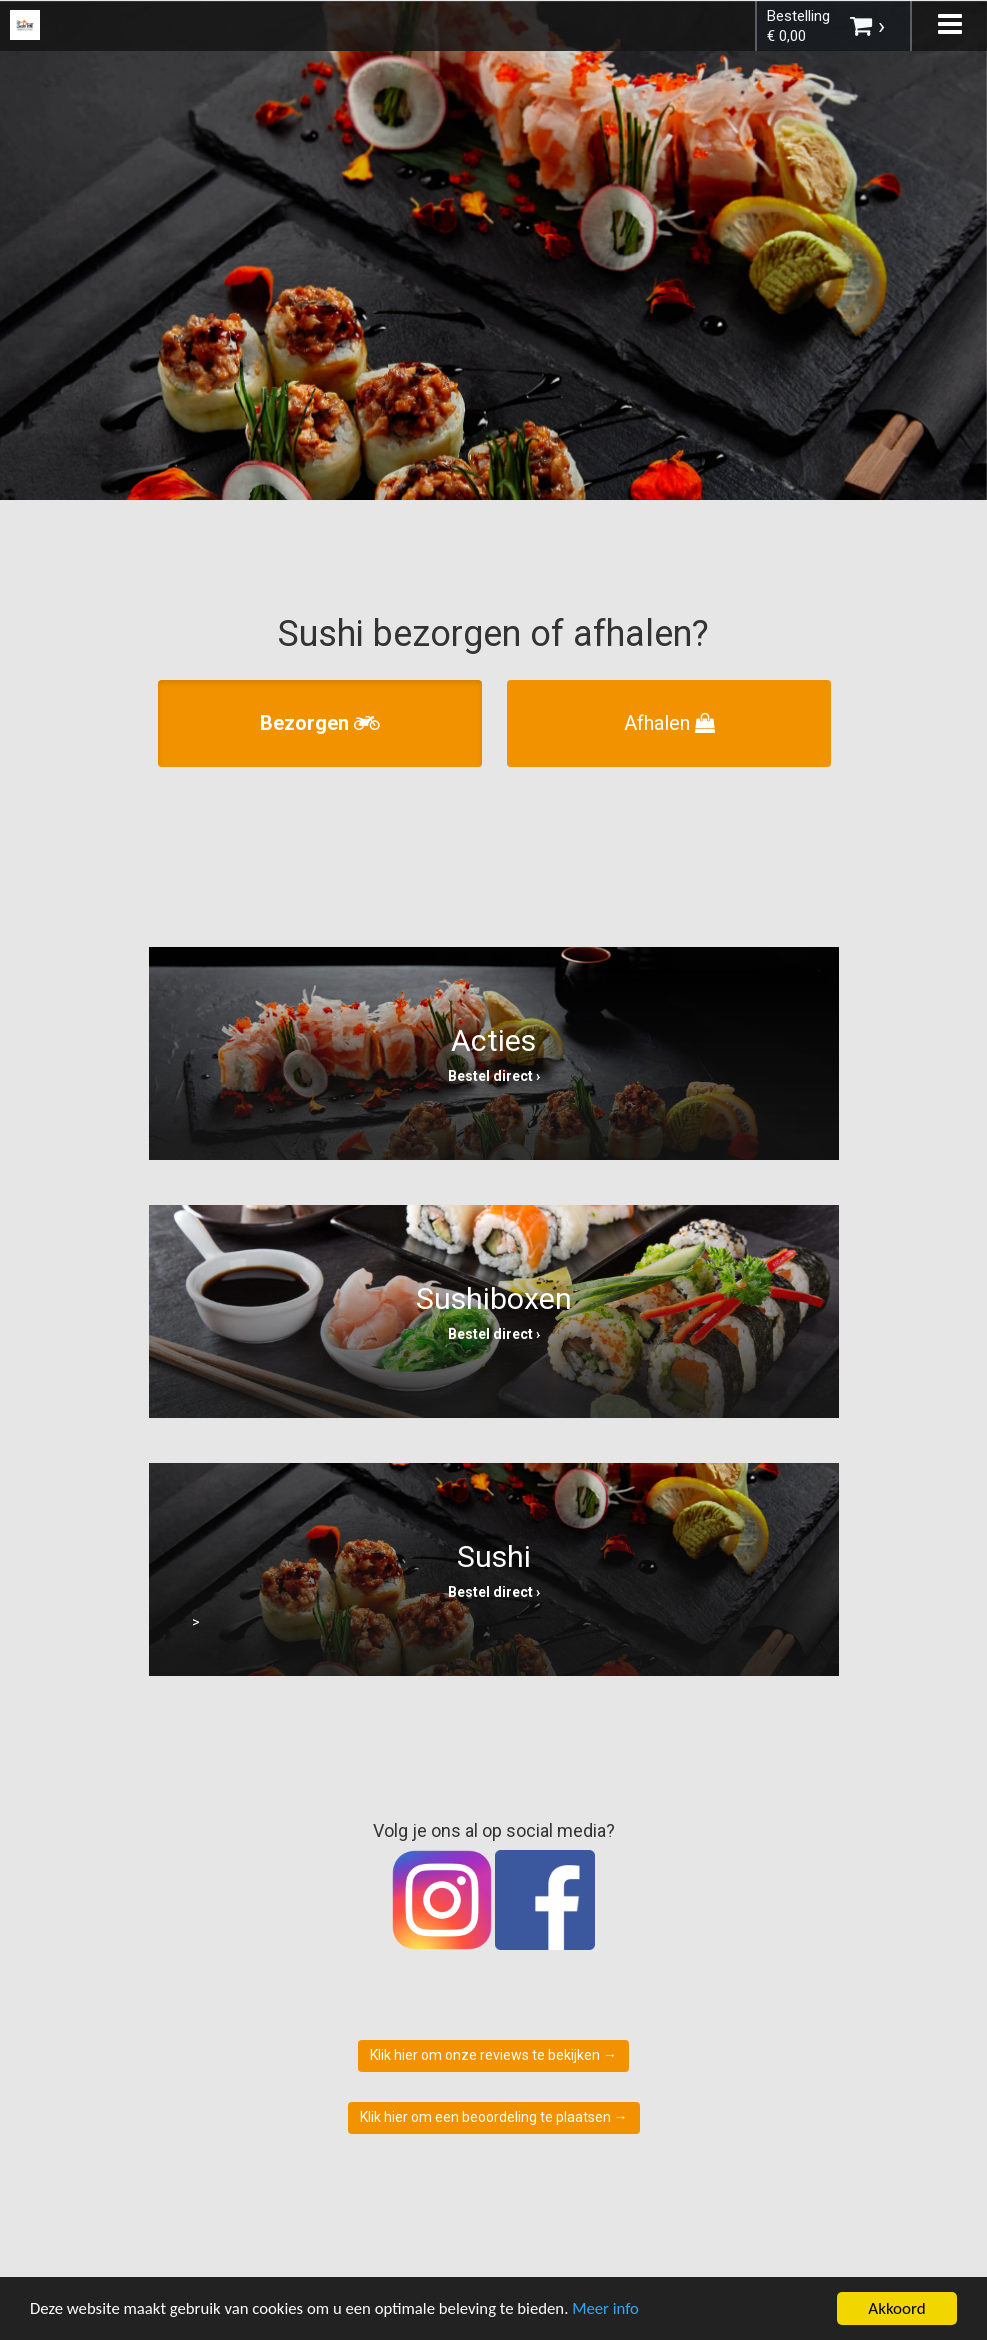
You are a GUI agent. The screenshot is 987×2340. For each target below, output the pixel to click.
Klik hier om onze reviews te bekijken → (493, 2055)
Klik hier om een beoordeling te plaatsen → (494, 2117)
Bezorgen (320, 723)
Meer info (615, 2309)
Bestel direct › (494, 1076)
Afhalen (669, 723)
